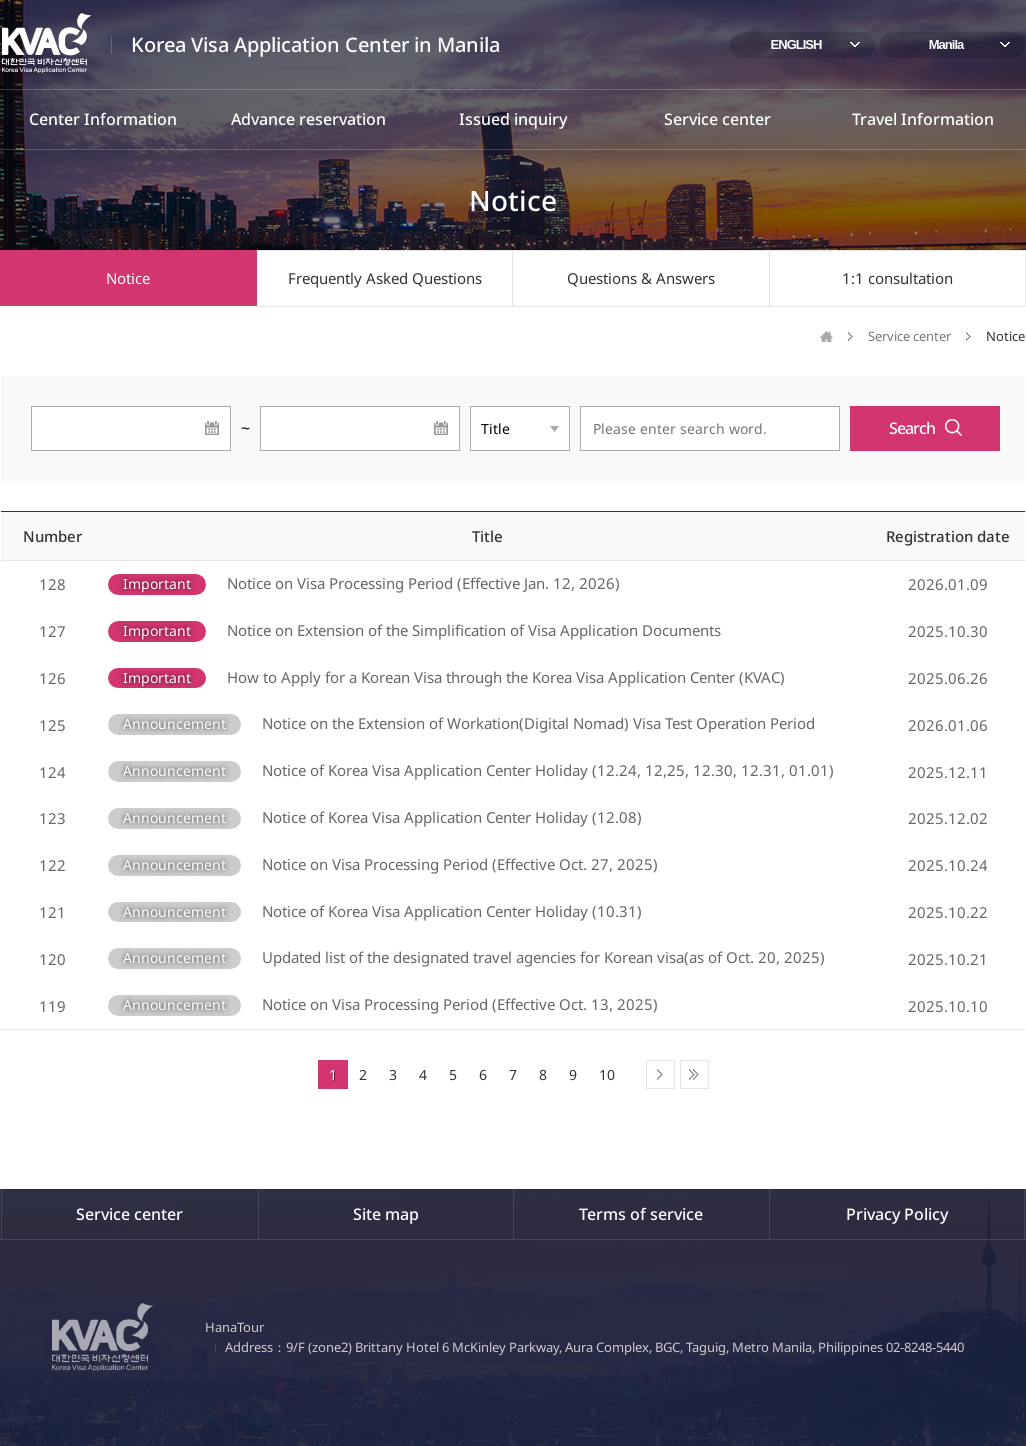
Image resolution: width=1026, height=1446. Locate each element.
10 (607, 1074)
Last (694, 1074)
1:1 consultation (897, 278)
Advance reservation (308, 119)
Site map (386, 1214)
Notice (128, 278)
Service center (717, 119)
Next (660, 1074)
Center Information (103, 119)
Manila (946, 44)
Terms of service (641, 1214)
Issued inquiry (513, 119)
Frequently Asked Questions (385, 278)
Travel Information (923, 119)
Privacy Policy (897, 1214)
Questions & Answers (641, 278)
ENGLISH (796, 44)
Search (912, 428)
